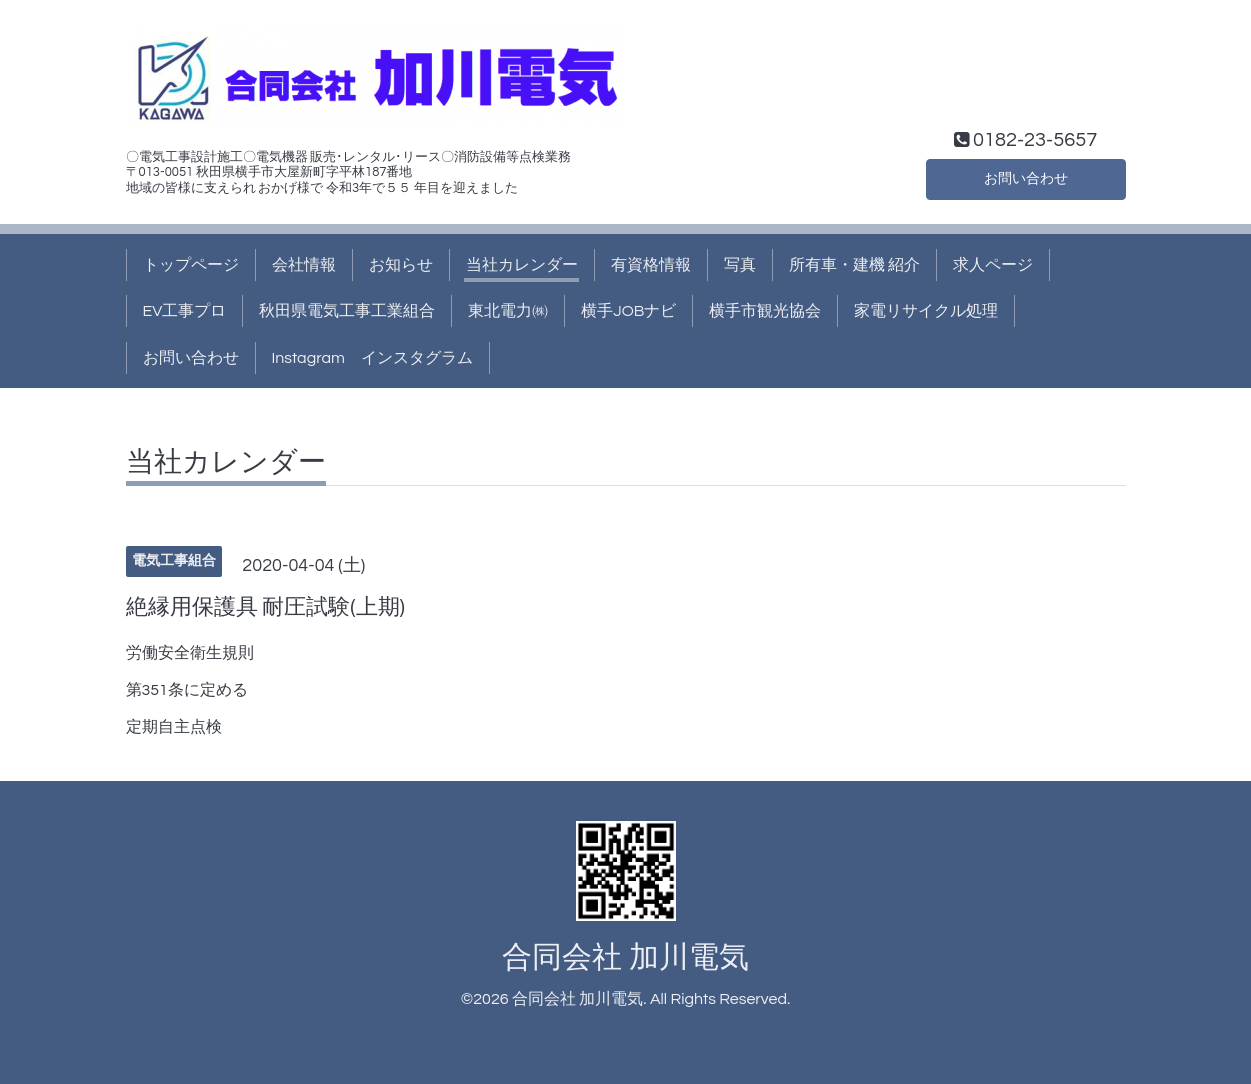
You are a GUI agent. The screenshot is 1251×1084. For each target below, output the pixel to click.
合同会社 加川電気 (625, 957)
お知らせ (401, 265)
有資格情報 (651, 265)
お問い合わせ (1026, 177)
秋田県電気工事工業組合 (347, 311)
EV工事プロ (185, 311)
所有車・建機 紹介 (854, 265)
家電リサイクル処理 (926, 311)
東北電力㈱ (508, 311)
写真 (740, 265)
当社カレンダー (522, 265)
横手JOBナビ (628, 311)
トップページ (191, 265)
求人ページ (993, 265)
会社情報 (304, 265)
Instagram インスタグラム (372, 358)
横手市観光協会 (765, 311)
